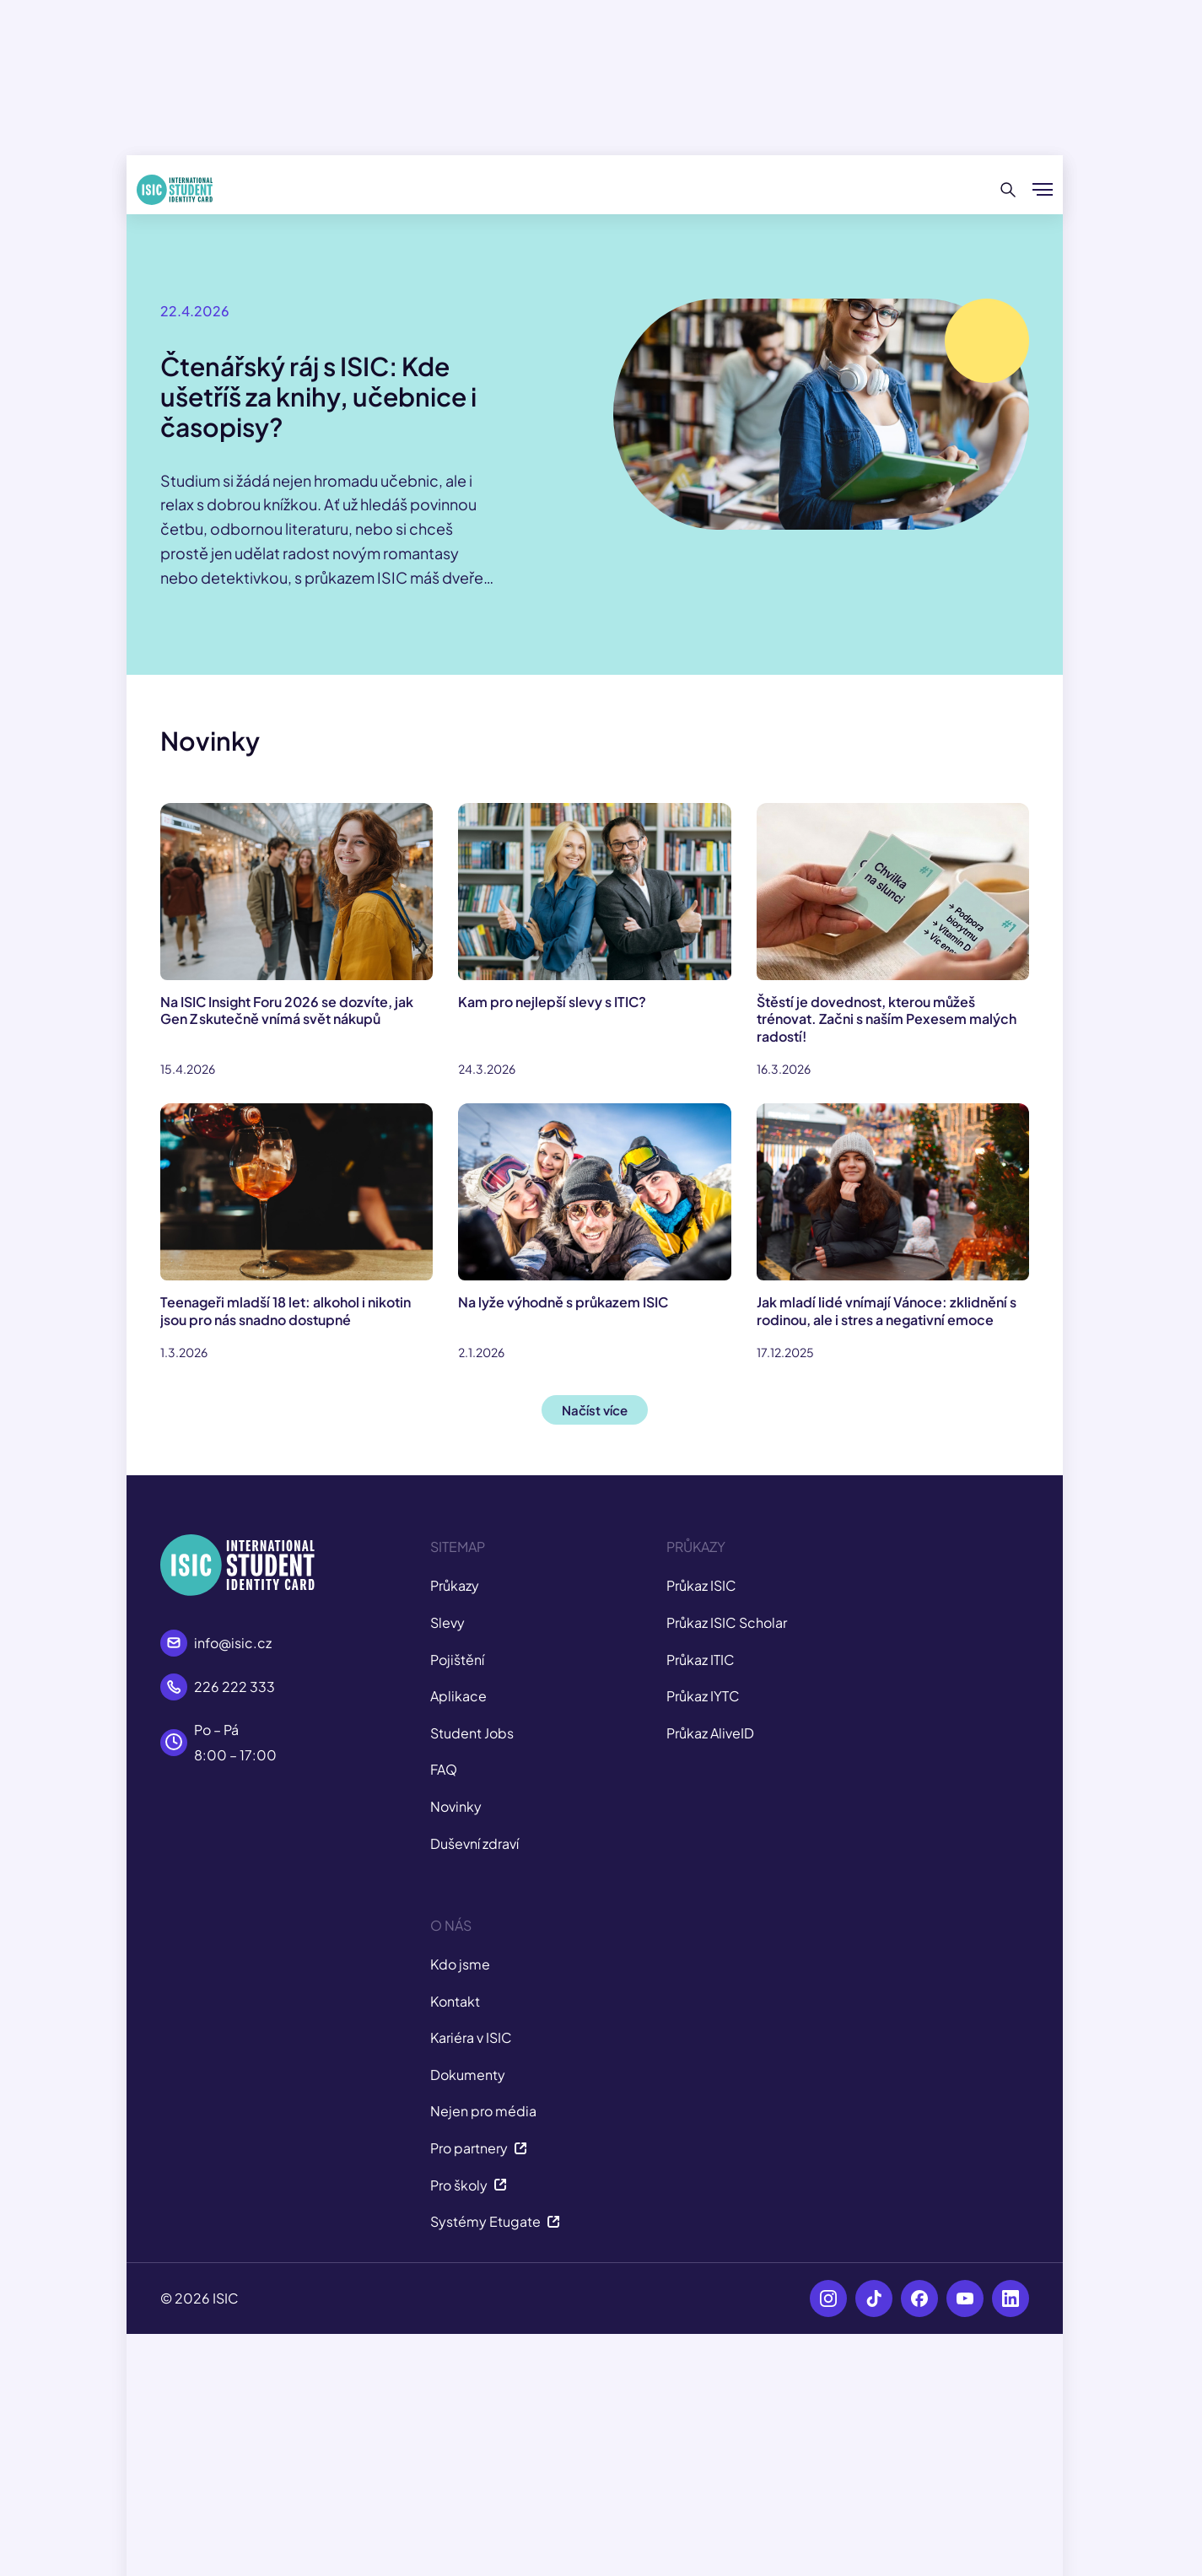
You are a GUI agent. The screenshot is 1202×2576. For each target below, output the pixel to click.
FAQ (443, 1769)
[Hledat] (1008, 190)
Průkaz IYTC (703, 1696)
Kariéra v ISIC (471, 2037)
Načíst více (595, 1410)
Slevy (447, 1622)
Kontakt (455, 2001)
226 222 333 (234, 1686)
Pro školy (468, 2185)
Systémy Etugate (495, 2221)
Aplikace (458, 1696)
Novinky (456, 1806)
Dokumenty (467, 2074)
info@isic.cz (233, 1643)
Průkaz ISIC (701, 1585)
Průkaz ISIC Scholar (726, 1622)
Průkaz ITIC (700, 1659)
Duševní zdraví (474, 1843)
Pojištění (457, 1659)
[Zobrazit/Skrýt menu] (1042, 190)
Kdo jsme (460, 1964)
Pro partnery (478, 2148)
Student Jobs (472, 1733)
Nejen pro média (483, 2111)
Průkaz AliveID (710, 1733)
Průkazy (454, 1585)
